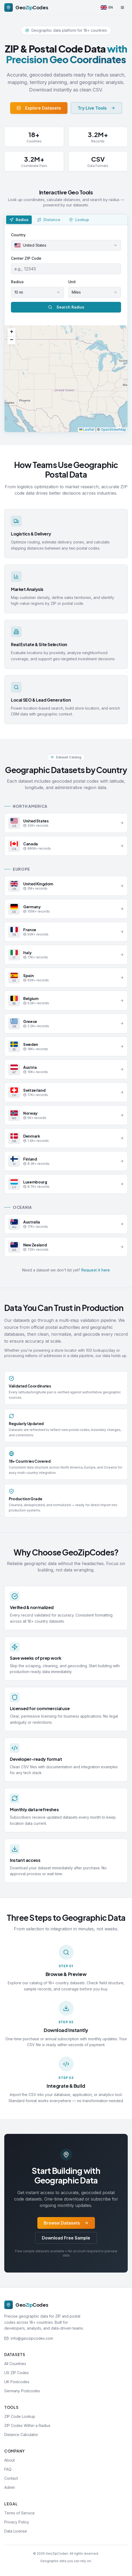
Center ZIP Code (26, 258)
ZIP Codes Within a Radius (27, 2425)
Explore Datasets (39, 108)
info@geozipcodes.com (32, 2338)
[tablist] (66, 219)
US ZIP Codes (16, 2372)
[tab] (19, 219)
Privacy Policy (16, 2522)
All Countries (15, 2363)
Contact (11, 2478)
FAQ (7, 2469)
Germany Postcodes (22, 2391)
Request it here (95, 1270)
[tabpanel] (66, 328)
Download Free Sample (66, 2238)
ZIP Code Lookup (19, 2416)
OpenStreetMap (113, 429)
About (9, 2460)
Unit (72, 281)
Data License (15, 2531)
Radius (17, 281)
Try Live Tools (96, 108)
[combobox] (66, 245)
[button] (11, 332)
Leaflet (86, 429)
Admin (9, 2487)
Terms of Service (19, 2513)
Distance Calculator (21, 2434)
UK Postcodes (16, 2381)
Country (18, 235)
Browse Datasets (66, 2223)
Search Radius (66, 307)
